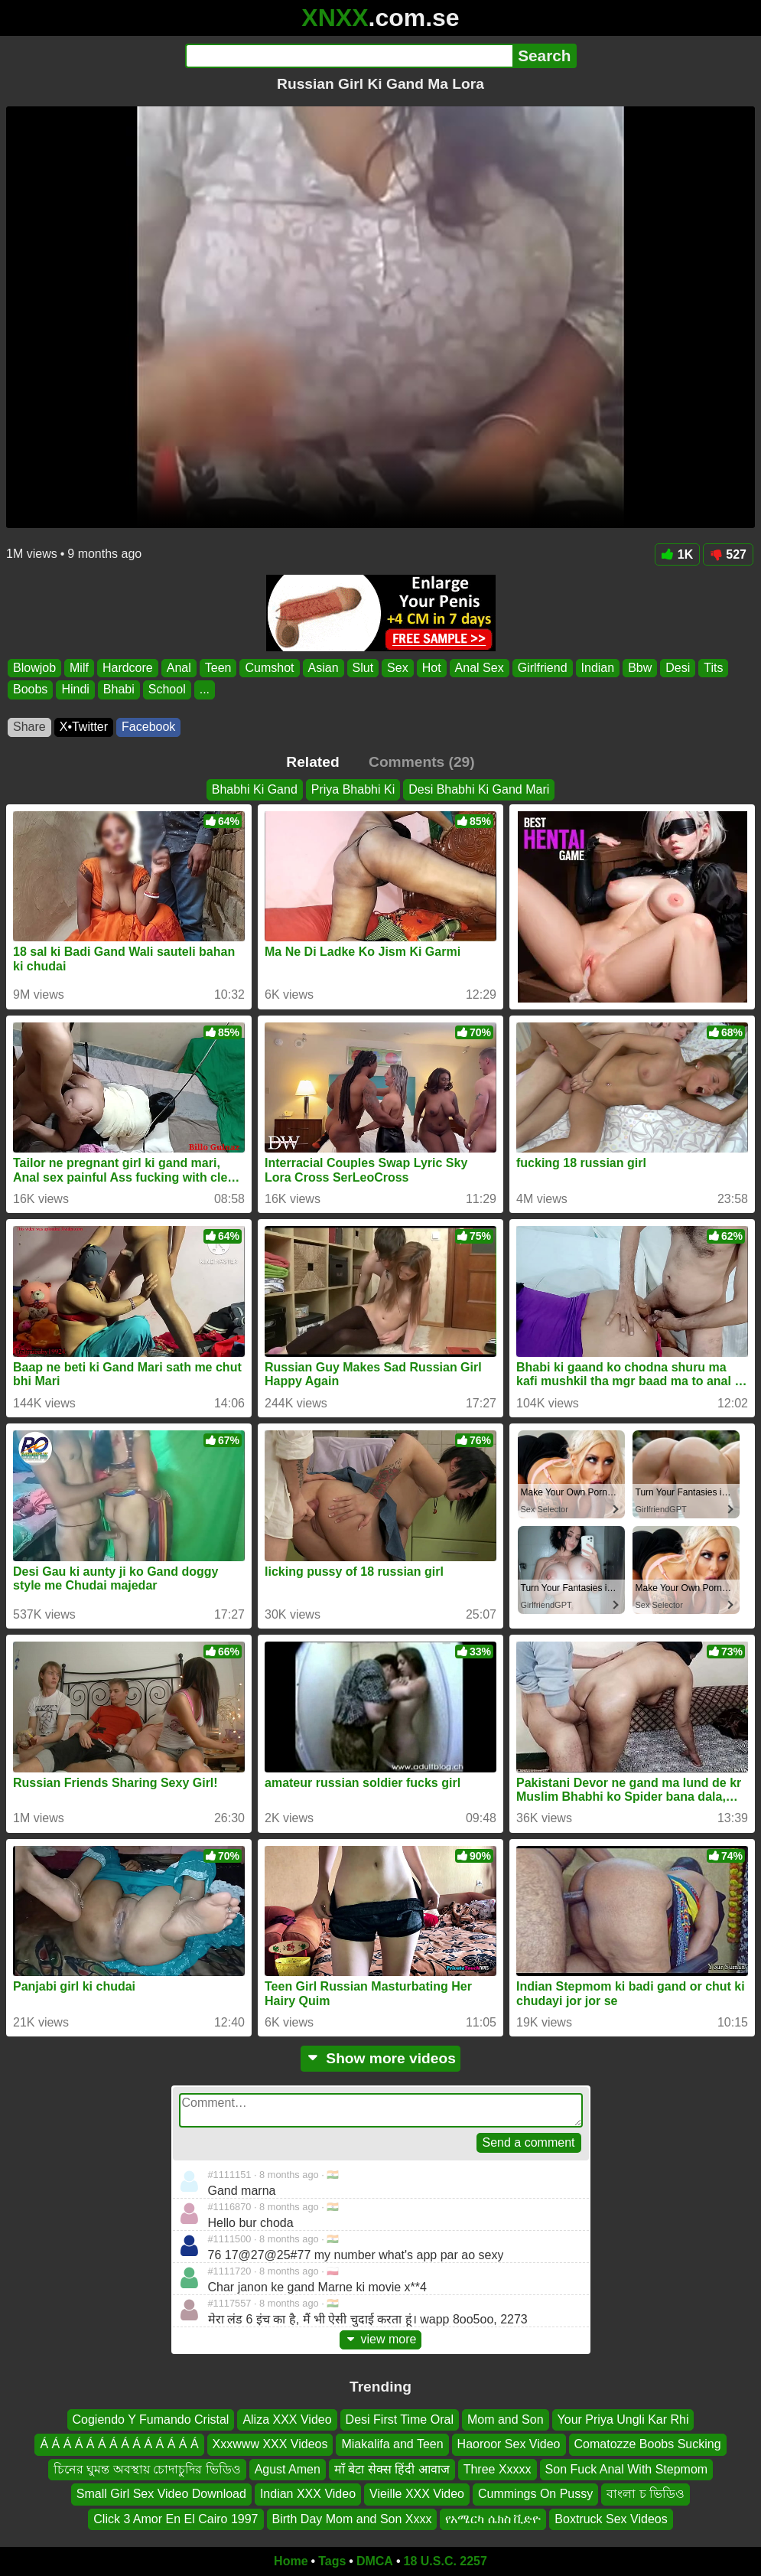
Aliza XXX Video (286, 2419)
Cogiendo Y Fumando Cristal (151, 2419)
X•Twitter (84, 726)
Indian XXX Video (308, 2493)
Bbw (640, 667)
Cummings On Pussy (535, 2493)
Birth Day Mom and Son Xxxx (352, 2518)
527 (728, 554)
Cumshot (269, 667)
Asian (323, 667)
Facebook (148, 726)
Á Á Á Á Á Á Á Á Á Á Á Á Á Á (119, 2443)
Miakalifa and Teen (392, 2443)
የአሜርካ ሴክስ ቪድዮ (493, 2518)
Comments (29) (422, 762)
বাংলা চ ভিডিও (646, 2493)
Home (290, 2561)
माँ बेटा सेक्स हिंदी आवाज (392, 2469)
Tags (332, 2561)
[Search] (349, 56)
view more (381, 2339)
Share (29, 726)
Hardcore (127, 667)
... (205, 689)
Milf (79, 667)
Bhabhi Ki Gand (255, 789)
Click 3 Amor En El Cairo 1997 (175, 2518)
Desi (677, 667)
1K (677, 554)
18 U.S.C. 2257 (445, 2561)
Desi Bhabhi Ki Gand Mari (478, 789)
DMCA (374, 2561)
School (167, 689)
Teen (218, 667)
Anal (179, 667)
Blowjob (34, 667)
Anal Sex (479, 667)
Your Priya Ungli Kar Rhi (623, 2419)
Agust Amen (287, 2469)
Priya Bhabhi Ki (353, 789)
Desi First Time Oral (400, 2419)
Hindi (75, 689)
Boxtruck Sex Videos (610, 2518)
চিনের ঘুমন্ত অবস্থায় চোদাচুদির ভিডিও (147, 2469)
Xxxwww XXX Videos (270, 2443)
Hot (431, 667)
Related (312, 762)
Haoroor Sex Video (509, 2443)
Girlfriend (542, 667)
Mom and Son (505, 2419)
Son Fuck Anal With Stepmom (626, 2469)
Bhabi (119, 689)
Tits (713, 667)
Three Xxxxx (497, 2469)
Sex (397, 667)
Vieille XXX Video (416, 2493)
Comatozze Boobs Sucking (647, 2443)
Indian (598, 667)
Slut (363, 667)
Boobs (30, 689)
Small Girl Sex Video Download (161, 2493)
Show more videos (380, 2058)
